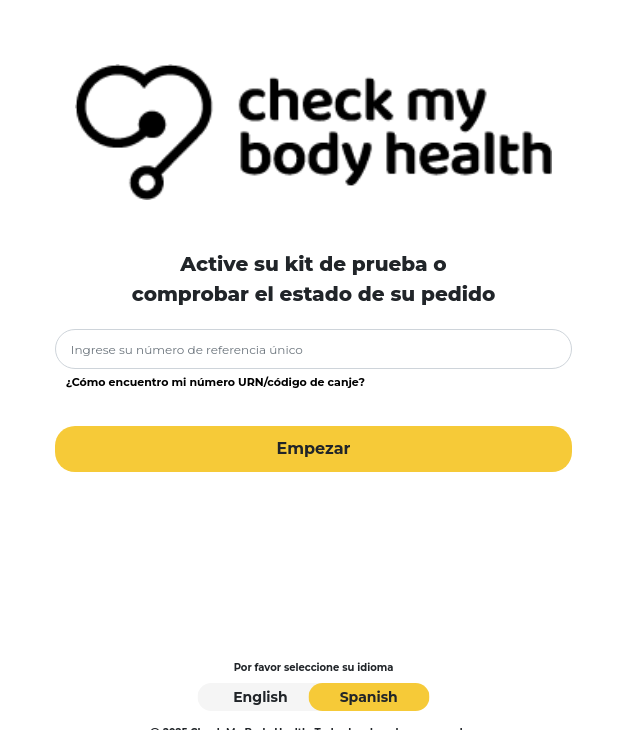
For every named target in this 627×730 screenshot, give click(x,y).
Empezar (313, 448)
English (260, 697)
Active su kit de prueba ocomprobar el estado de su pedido (314, 279)
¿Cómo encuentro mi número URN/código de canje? (215, 382)
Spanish (369, 697)
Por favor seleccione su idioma (314, 667)
